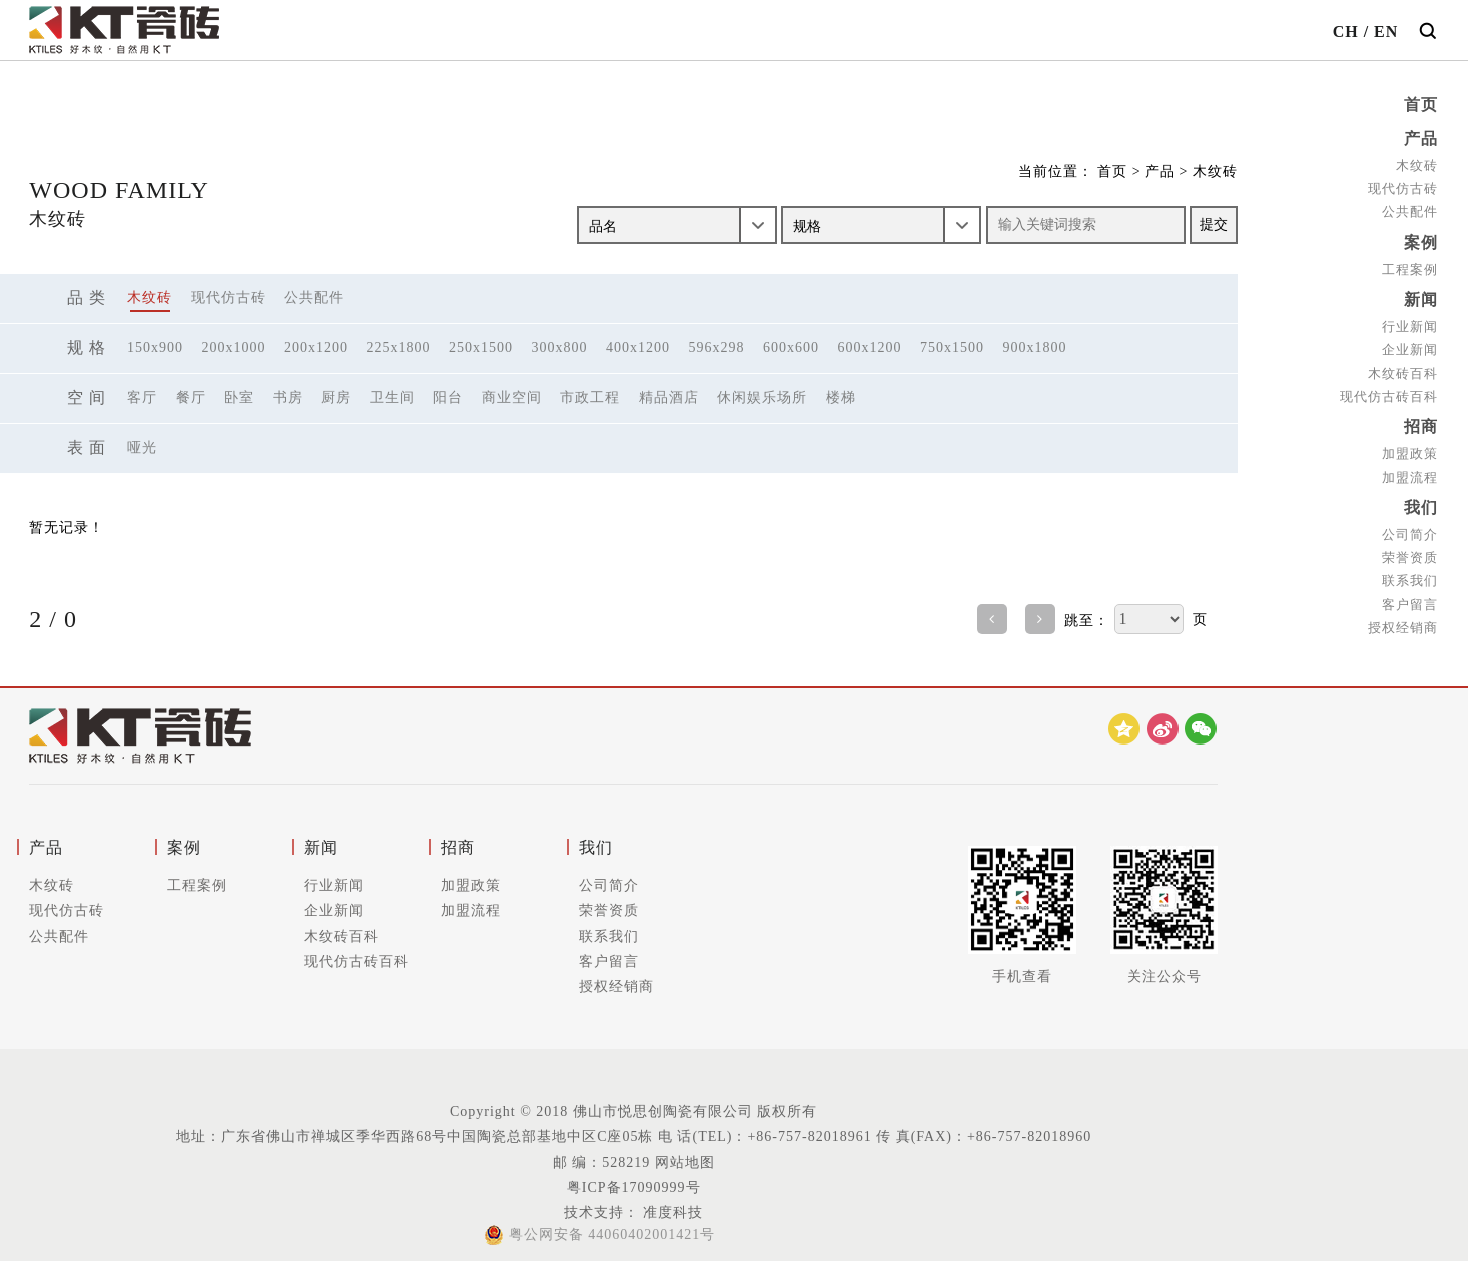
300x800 (560, 347)
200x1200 (316, 347)
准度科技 (671, 1212)
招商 (1421, 421)
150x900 (155, 347)
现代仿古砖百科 (1389, 391)
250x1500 (481, 347)
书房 (288, 397)
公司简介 (1410, 526)
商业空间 (512, 397)
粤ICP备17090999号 (634, 1187)
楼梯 (841, 397)
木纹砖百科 (1403, 368)
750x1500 (952, 347)
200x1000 (234, 347)
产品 (1421, 137)
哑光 (142, 447)
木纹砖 (1417, 163)
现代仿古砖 (1403, 186)
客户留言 (1410, 595)
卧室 (239, 397)
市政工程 (590, 397)
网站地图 (685, 1162)
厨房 (336, 397)
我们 (1421, 500)
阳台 (448, 397)
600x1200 (870, 347)
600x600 (791, 347)
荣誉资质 (1410, 549)
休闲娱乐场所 (762, 397)
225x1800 (399, 347)
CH (1346, 31)
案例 (1421, 239)
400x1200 (638, 347)
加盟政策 (1410, 447)
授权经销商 (1403, 619)
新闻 (1421, 295)
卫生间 (392, 397)
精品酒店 (669, 397)
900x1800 (1035, 347)
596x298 (717, 347)
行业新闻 (1410, 321)
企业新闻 (1410, 345)
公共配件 (1410, 209)
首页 (1421, 104)
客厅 (142, 397)
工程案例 (1410, 265)
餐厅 (191, 397)
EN (1386, 31)
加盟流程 (1410, 470)
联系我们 (1410, 572)
